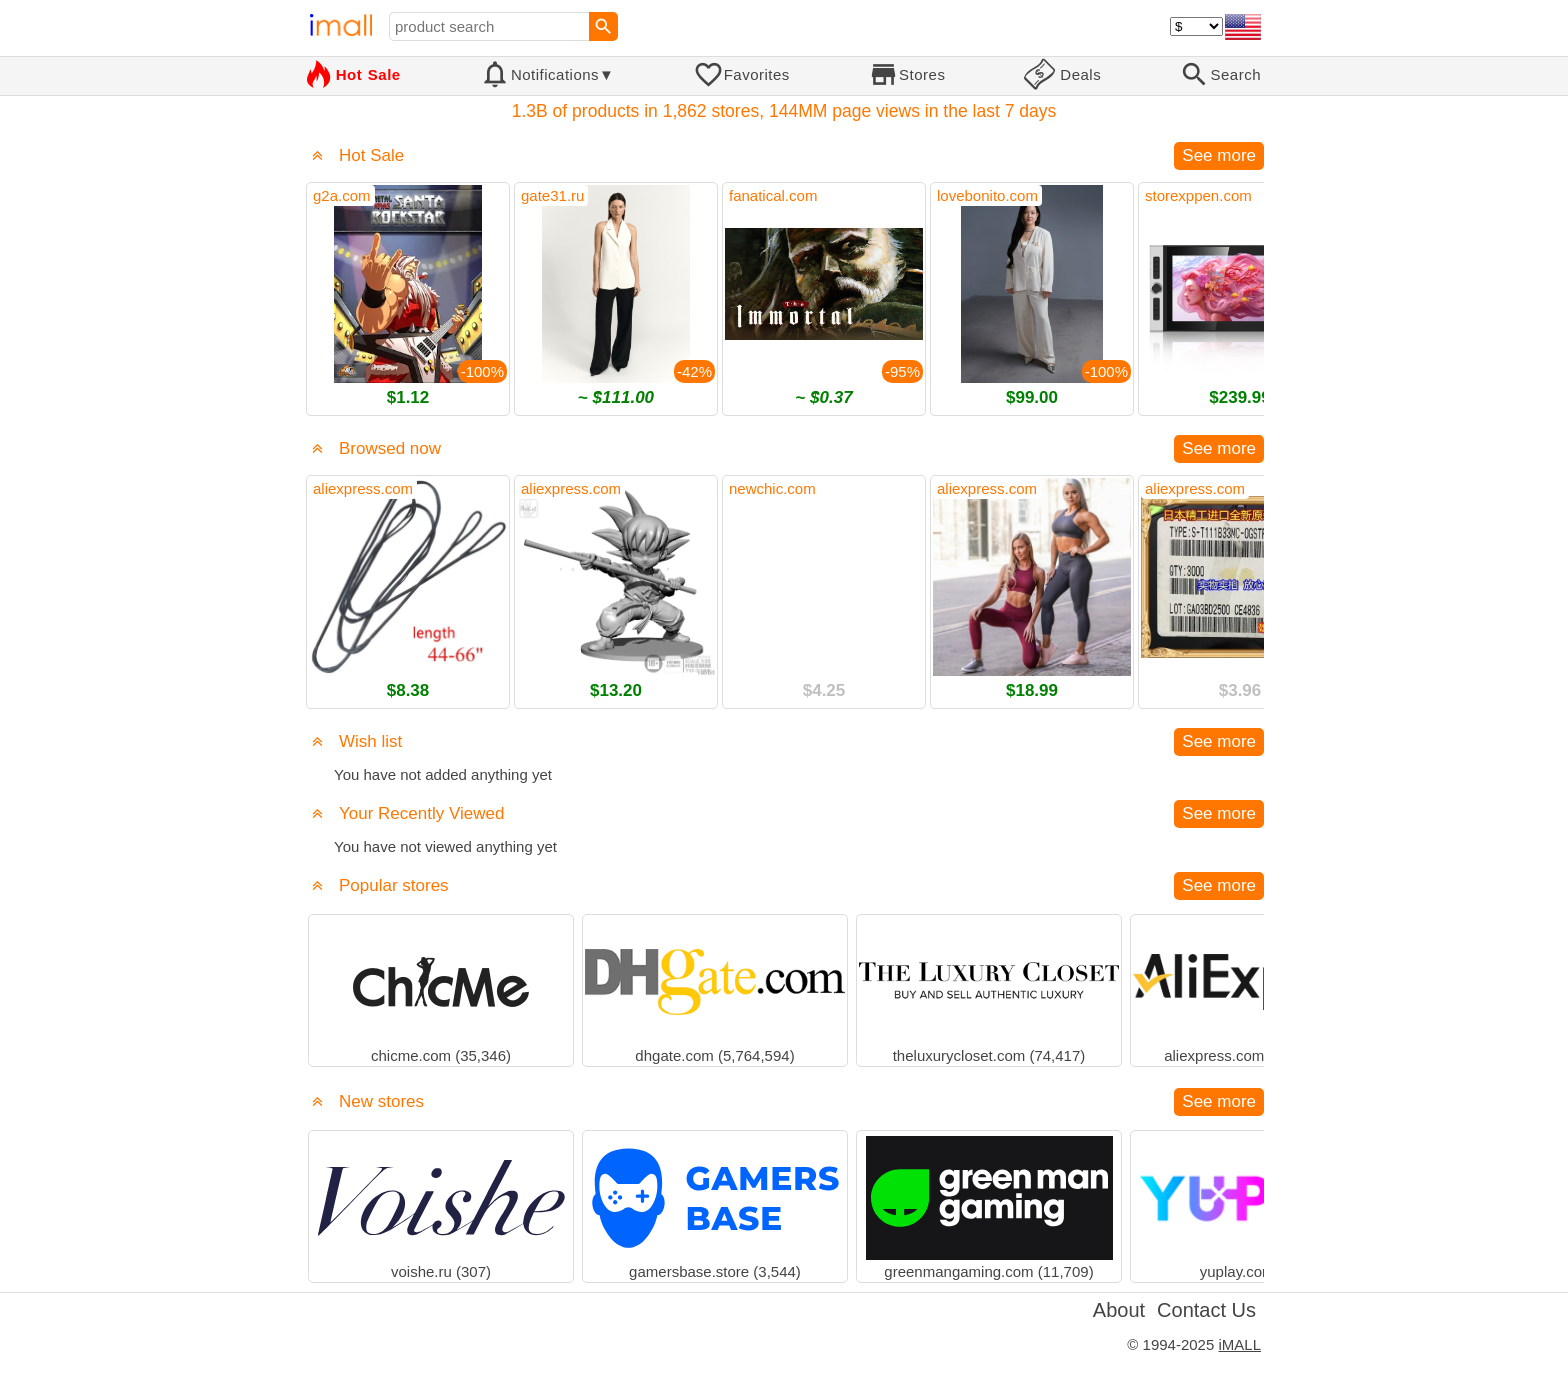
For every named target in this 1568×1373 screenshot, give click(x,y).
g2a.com (342, 195)
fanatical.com (773, 195)
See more (1219, 155)
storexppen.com (1198, 195)
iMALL (1239, 1344)
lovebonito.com (987, 195)
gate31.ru (552, 195)
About (1119, 1310)
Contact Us (1206, 1310)
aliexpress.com (363, 488)
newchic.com (772, 488)
